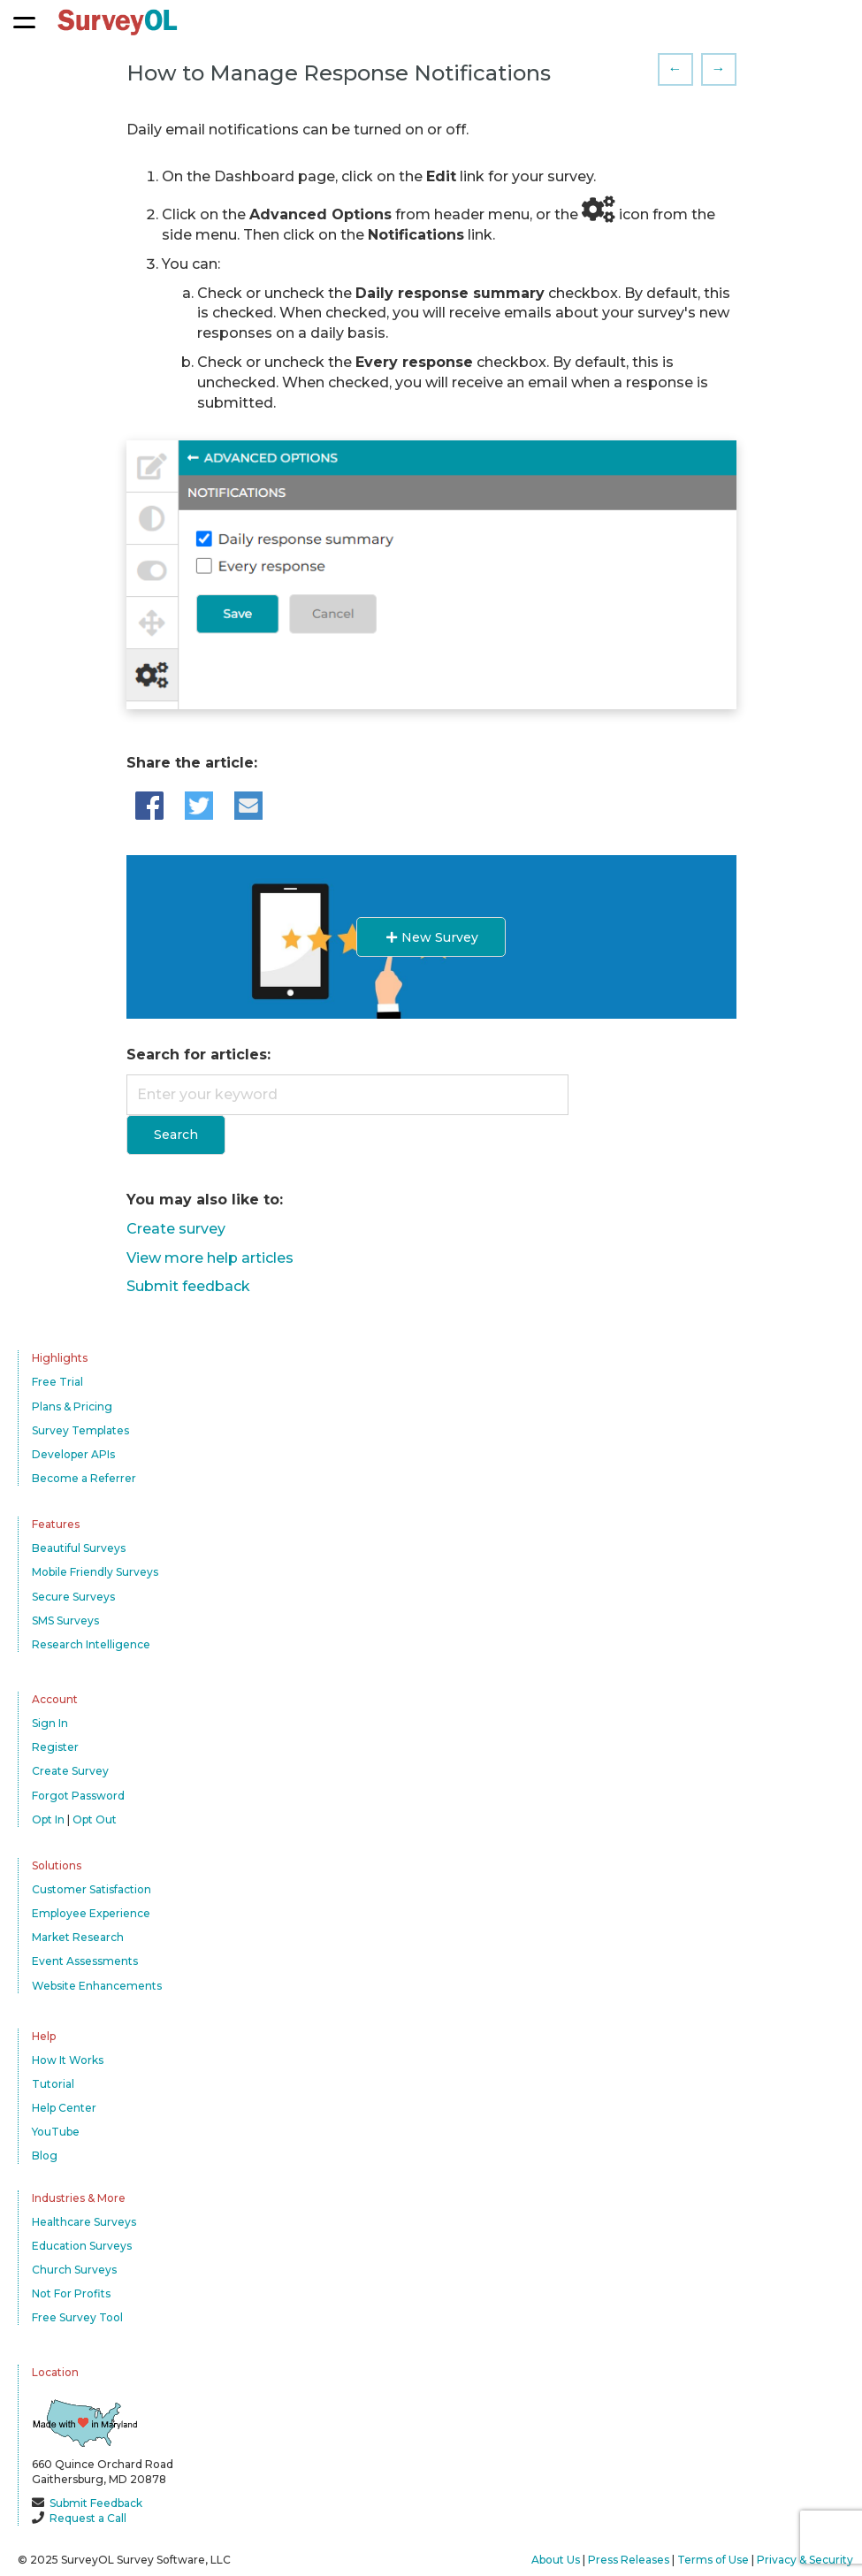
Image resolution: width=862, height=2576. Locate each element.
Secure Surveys (73, 1596)
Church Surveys (74, 2269)
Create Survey (70, 1770)
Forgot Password (78, 1795)
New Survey (431, 937)
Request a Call (88, 2518)
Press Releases (628, 2559)
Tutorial (53, 2084)
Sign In (50, 1723)
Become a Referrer (84, 1478)
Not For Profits (71, 2293)
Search (176, 1135)
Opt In (48, 1819)
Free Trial (57, 1381)
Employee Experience (91, 1913)
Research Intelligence (91, 1644)
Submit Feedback (96, 2503)
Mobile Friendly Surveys (95, 1571)
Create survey (175, 1228)
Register (55, 1747)
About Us (555, 2559)
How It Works (67, 2060)
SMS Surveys (65, 1620)
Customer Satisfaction (91, 1889)
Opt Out (94, 1819)
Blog (44, 2155)
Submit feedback (188, 1286)
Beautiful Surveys (79, 1548)
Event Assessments (85, 1961)
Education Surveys (82, 2245)
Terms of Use (713, 2559)
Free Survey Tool (77, 2317)
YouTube (56, 2131)
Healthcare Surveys (84, 2221)
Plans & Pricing (72, 1406)
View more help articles (210, 1258)
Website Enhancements (97, 1985)
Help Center (64, 2107)
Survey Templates (80, 1430)
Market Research (78, 1937)
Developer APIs (73, 1454)
